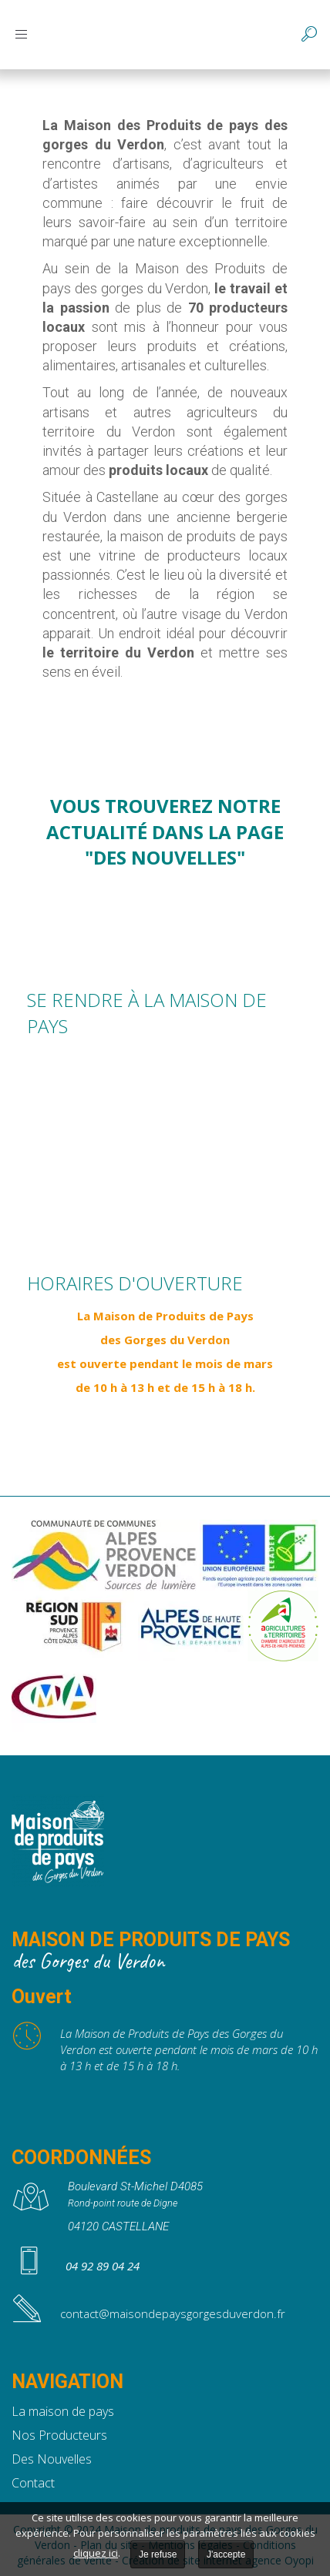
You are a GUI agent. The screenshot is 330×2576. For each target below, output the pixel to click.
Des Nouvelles (52, 2459)
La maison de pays (63, 2411)
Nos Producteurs (59, 2435)
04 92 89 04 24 (103, 2265)
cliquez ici (95, 2553)
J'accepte (226, 2554)
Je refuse (158, 2554)
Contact (33, 2482)
